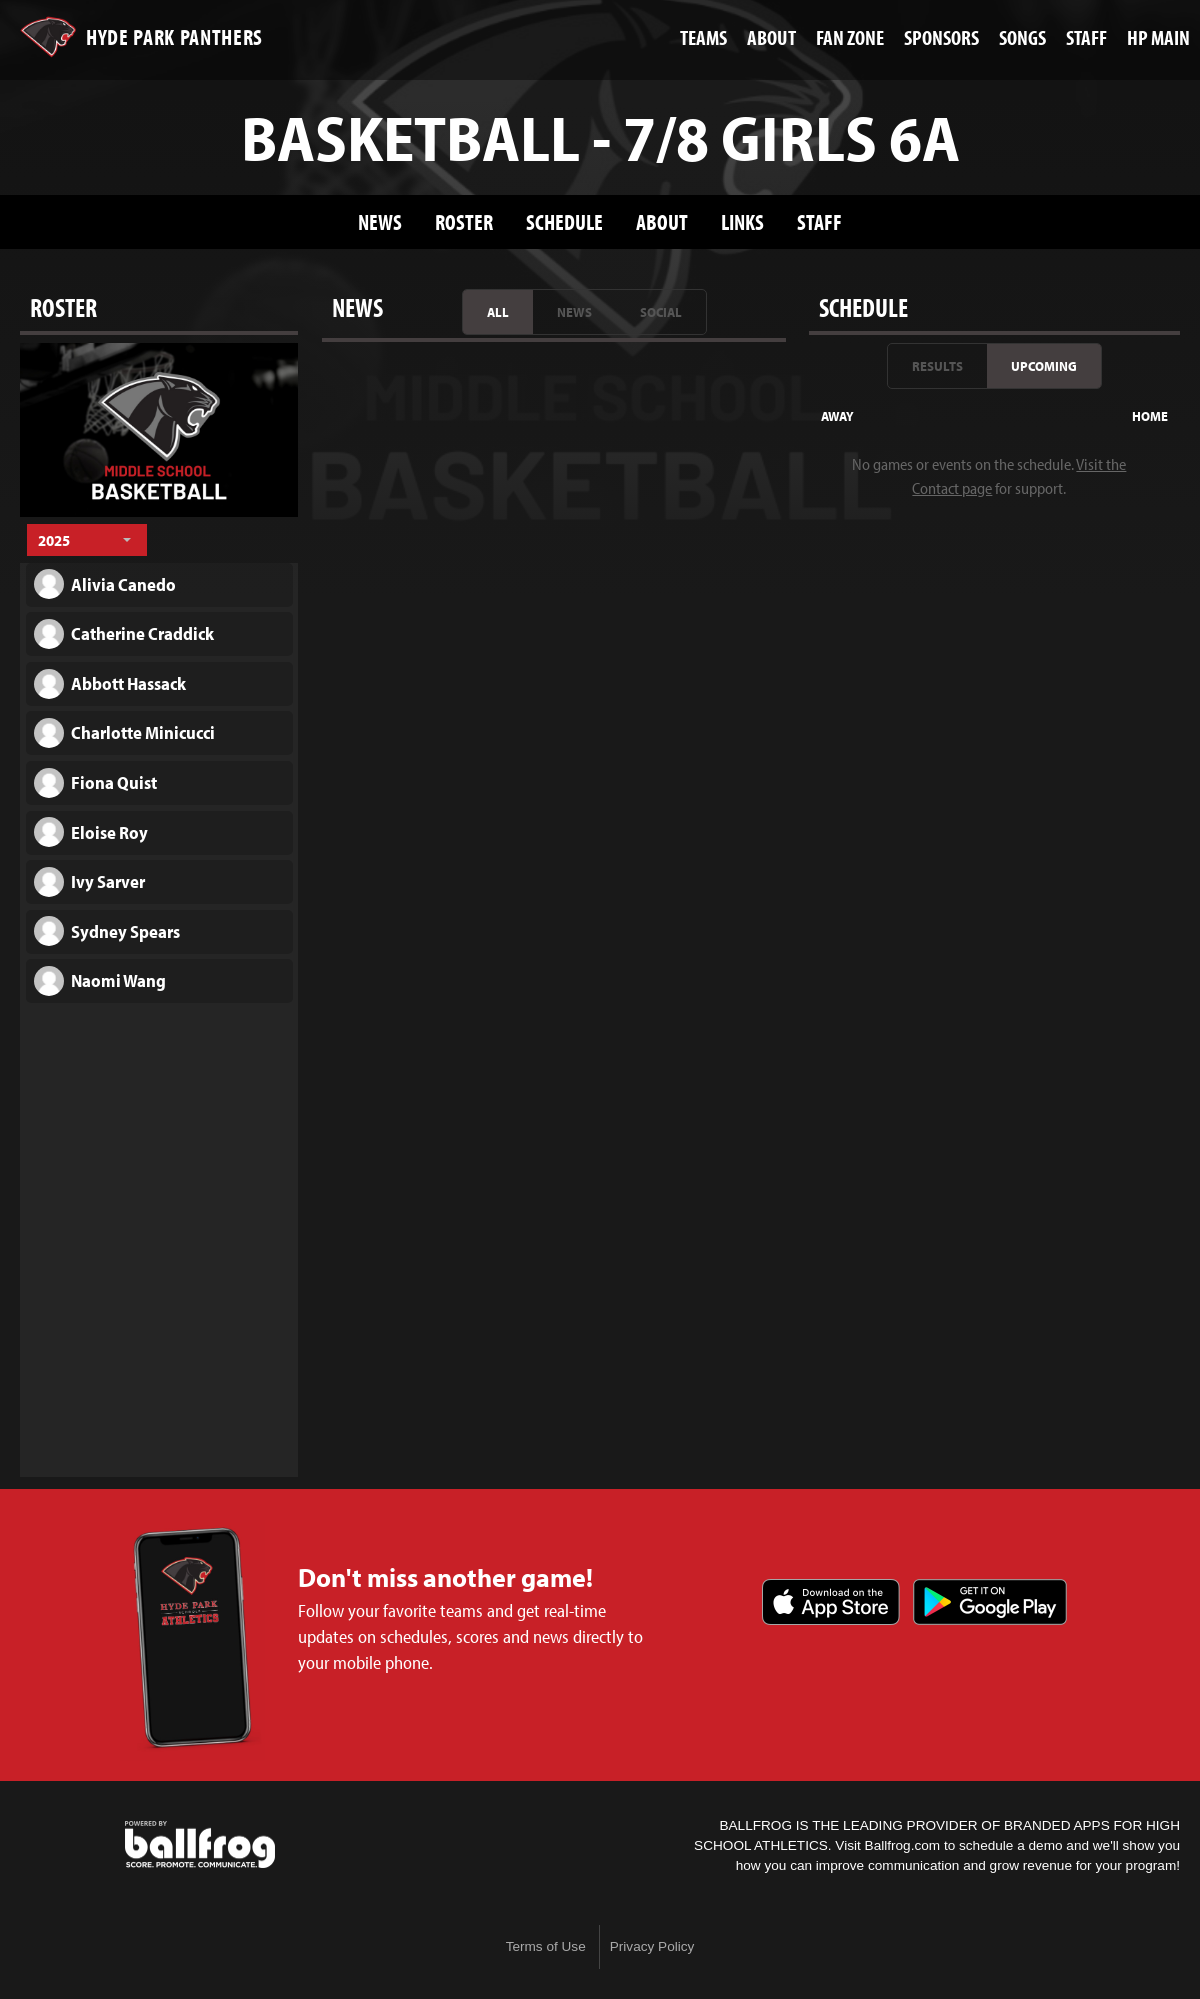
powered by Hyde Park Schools (200, 1845)
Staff (819, 221)
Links (742, 221)
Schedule (564, 221)
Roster (464, 221)
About (662, 221)
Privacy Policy (652, 1946)
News (380, 221)
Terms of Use (546, 1946)
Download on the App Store (831, 1602)
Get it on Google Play (990, 1602)
